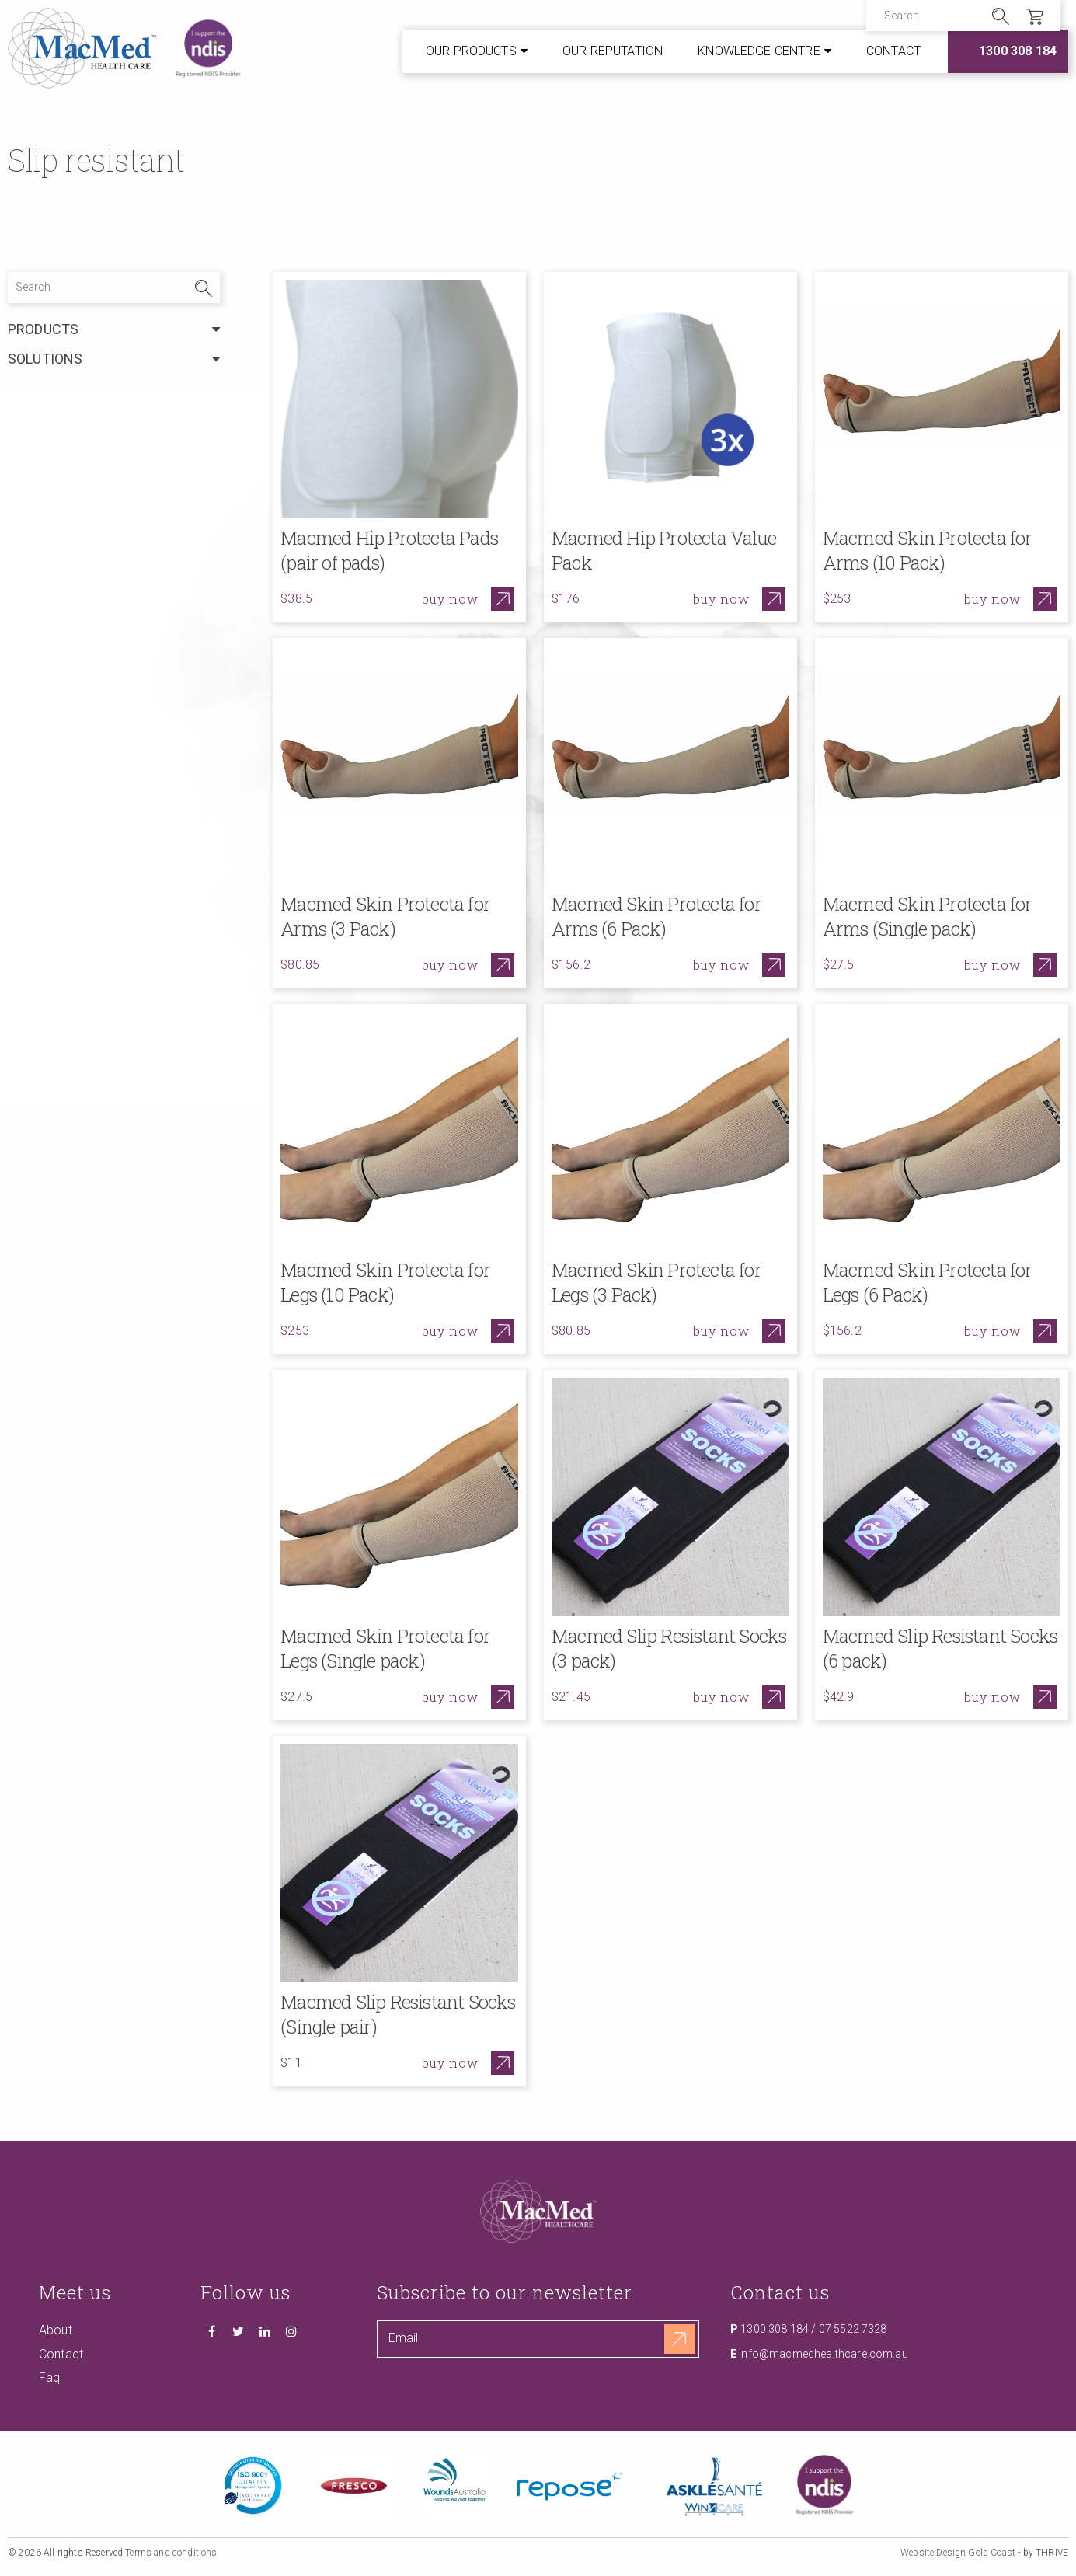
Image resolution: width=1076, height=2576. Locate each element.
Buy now (450, 599)
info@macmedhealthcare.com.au (823, 2354)
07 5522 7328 (853, 2329)
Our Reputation (612, 51)
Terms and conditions (171, 2552)
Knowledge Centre (759, 51)
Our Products (471, 51)
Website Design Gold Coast (957, 2552)
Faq (49, 2377)
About (55, 2330)
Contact (893, 51)
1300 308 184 (1018, 51)
